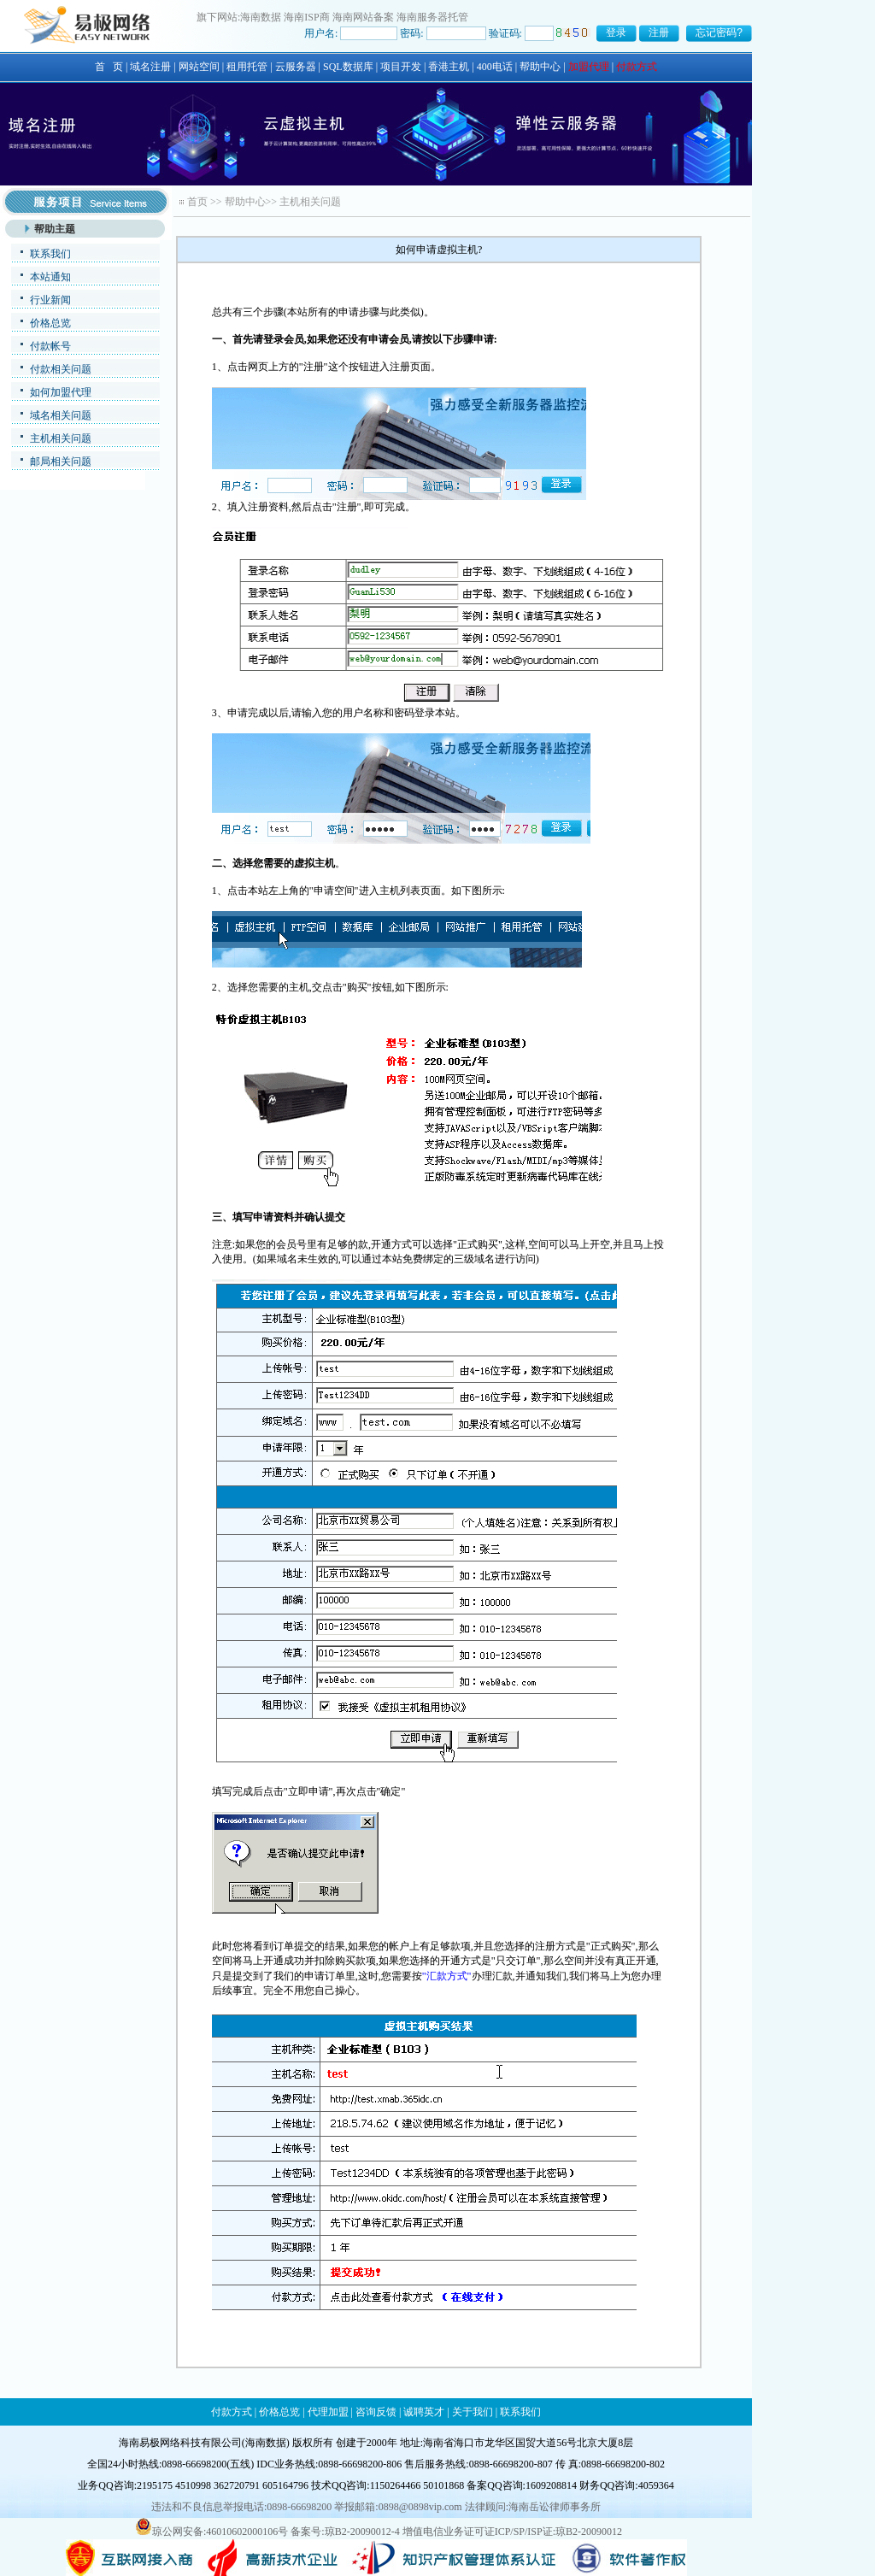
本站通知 (50, 277)
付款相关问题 (60, 369)
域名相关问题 (60, 415)
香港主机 (448, 67)
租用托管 (246, 67)
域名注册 (150, 67)
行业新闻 (50, 300)
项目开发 (400, 67)
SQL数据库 (348, 67)
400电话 (495, 67)
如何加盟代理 (60, 392)
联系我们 (50, 254)
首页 (197, 202)
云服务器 (295, 67)
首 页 (109, 67)
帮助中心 (540, 67)
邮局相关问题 (60, 462)
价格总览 (50, 323)
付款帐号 (50, 346)
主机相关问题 (60, 438)
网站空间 (199, 67)
